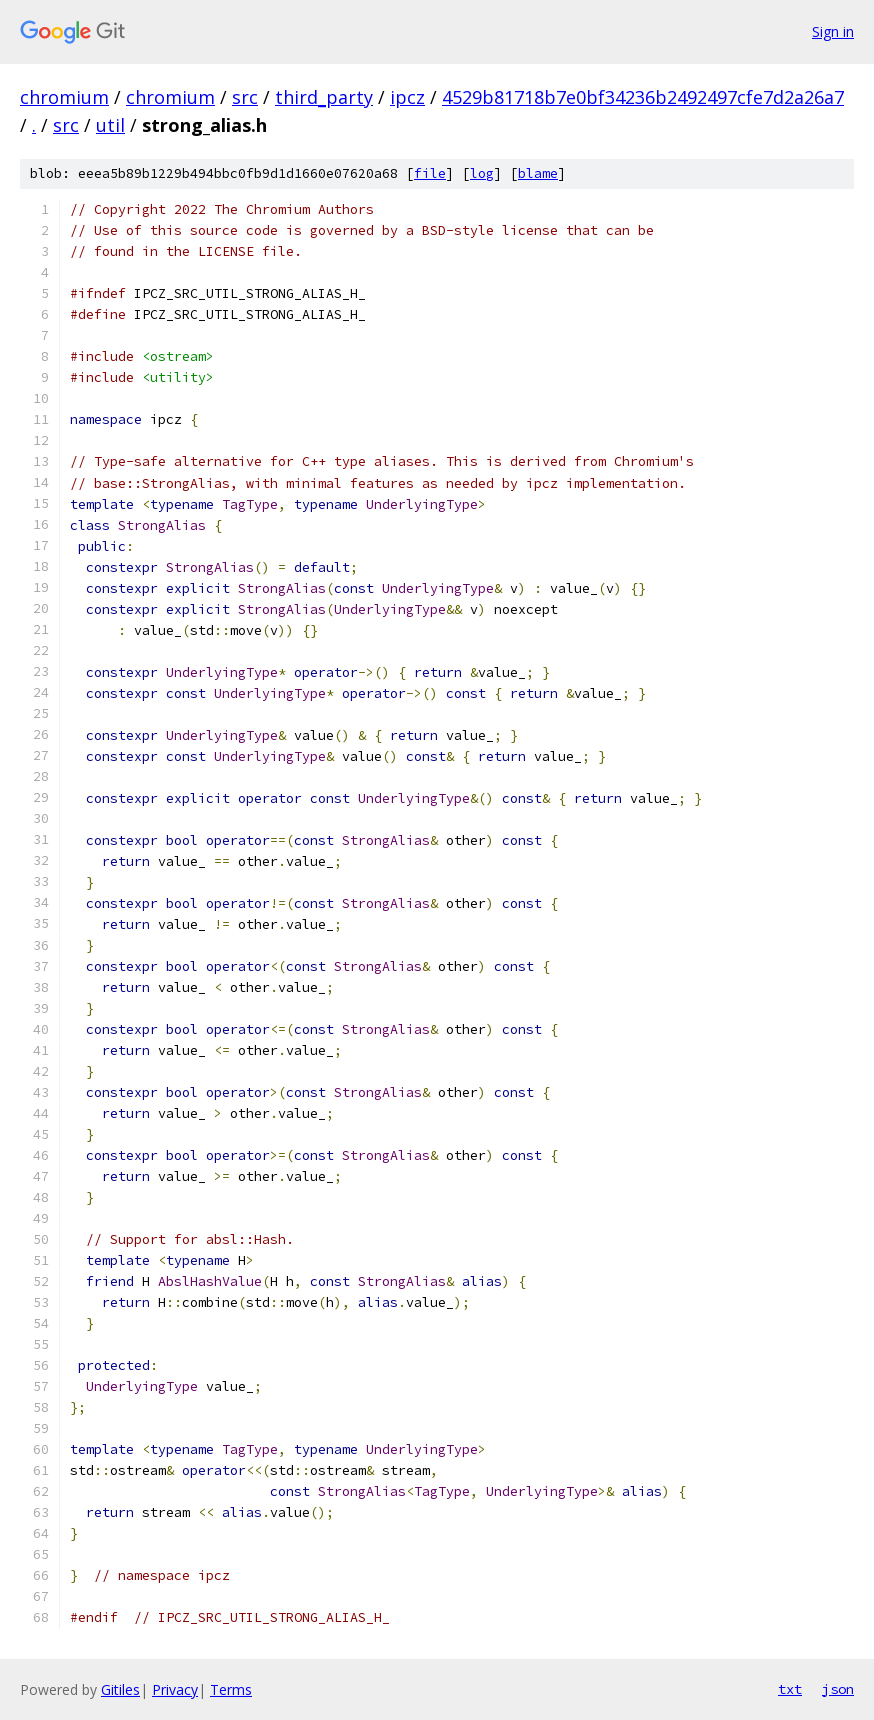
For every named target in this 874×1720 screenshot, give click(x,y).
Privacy (175, 1689)
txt (790, 1689)
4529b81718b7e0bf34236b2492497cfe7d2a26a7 (643, 97)
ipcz (407, 97)
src (245, 97)
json (838, 1689)
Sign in (833, 31)
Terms (231, 1689)
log (482, 173)
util (110, 125)
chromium (64, 97)
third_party (324, 97)
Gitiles (120, 1689)
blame (538, 173)
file (430, 173)
